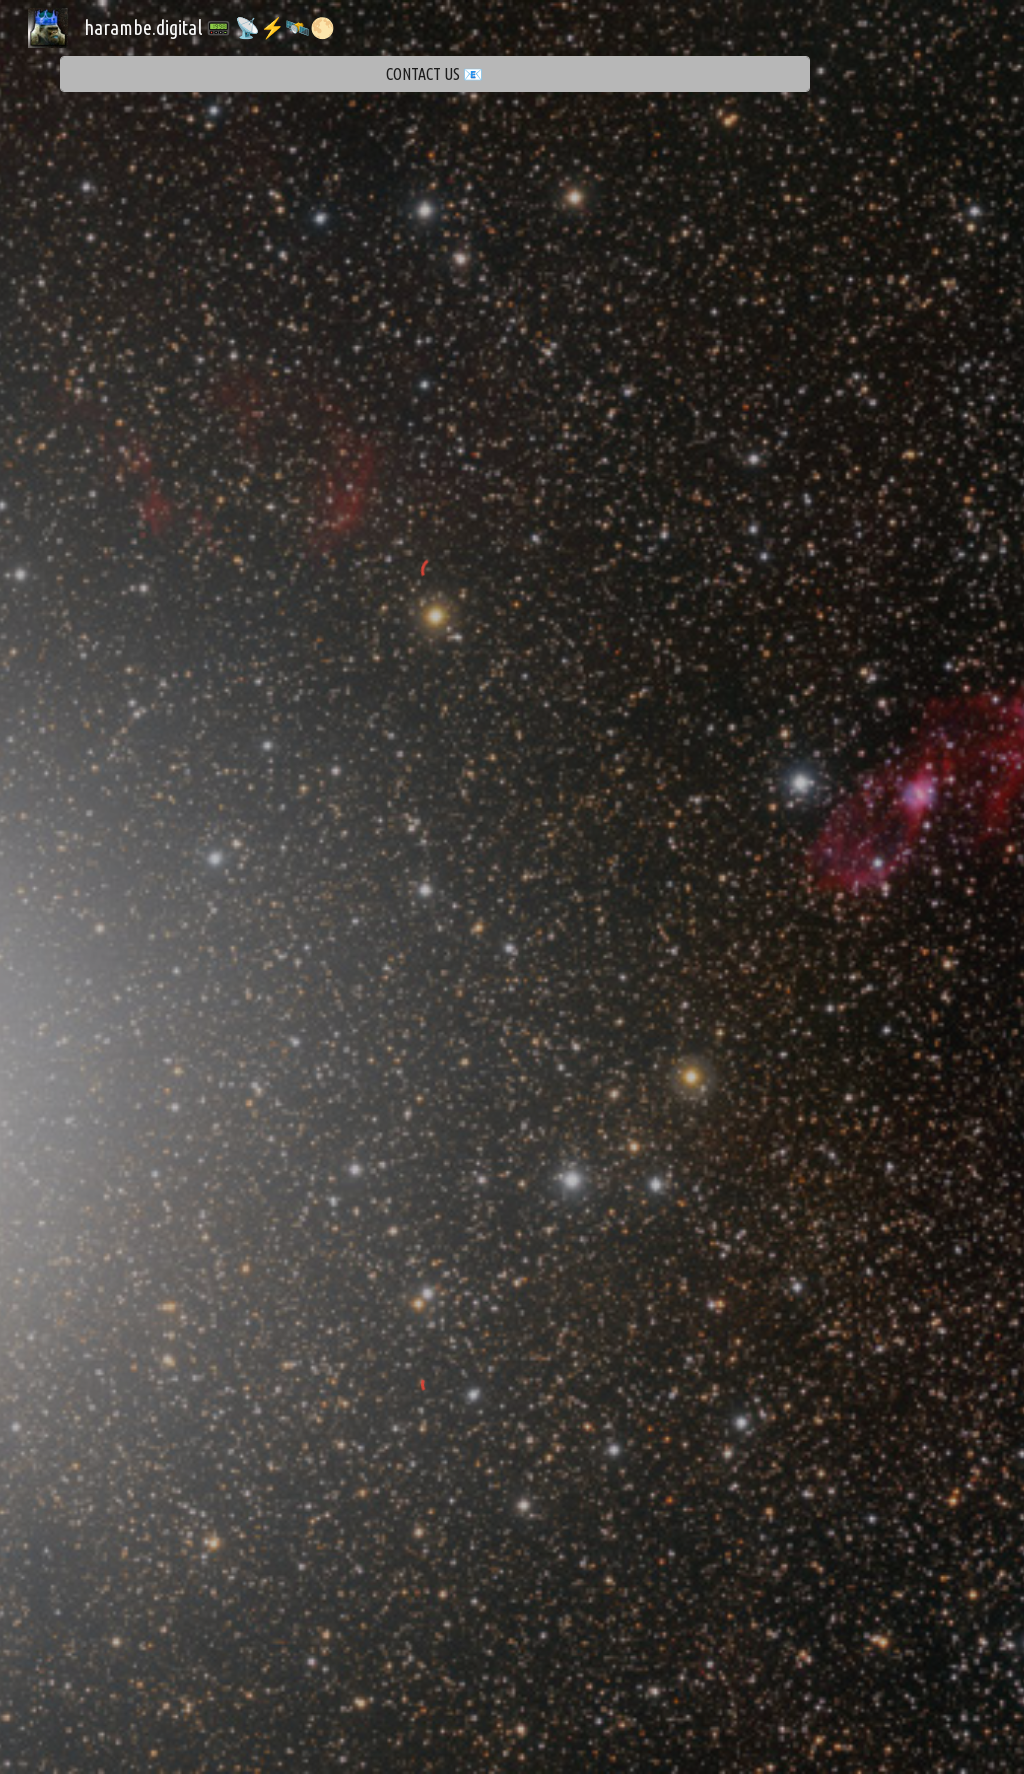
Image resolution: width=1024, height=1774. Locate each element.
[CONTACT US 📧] (435, 74)
